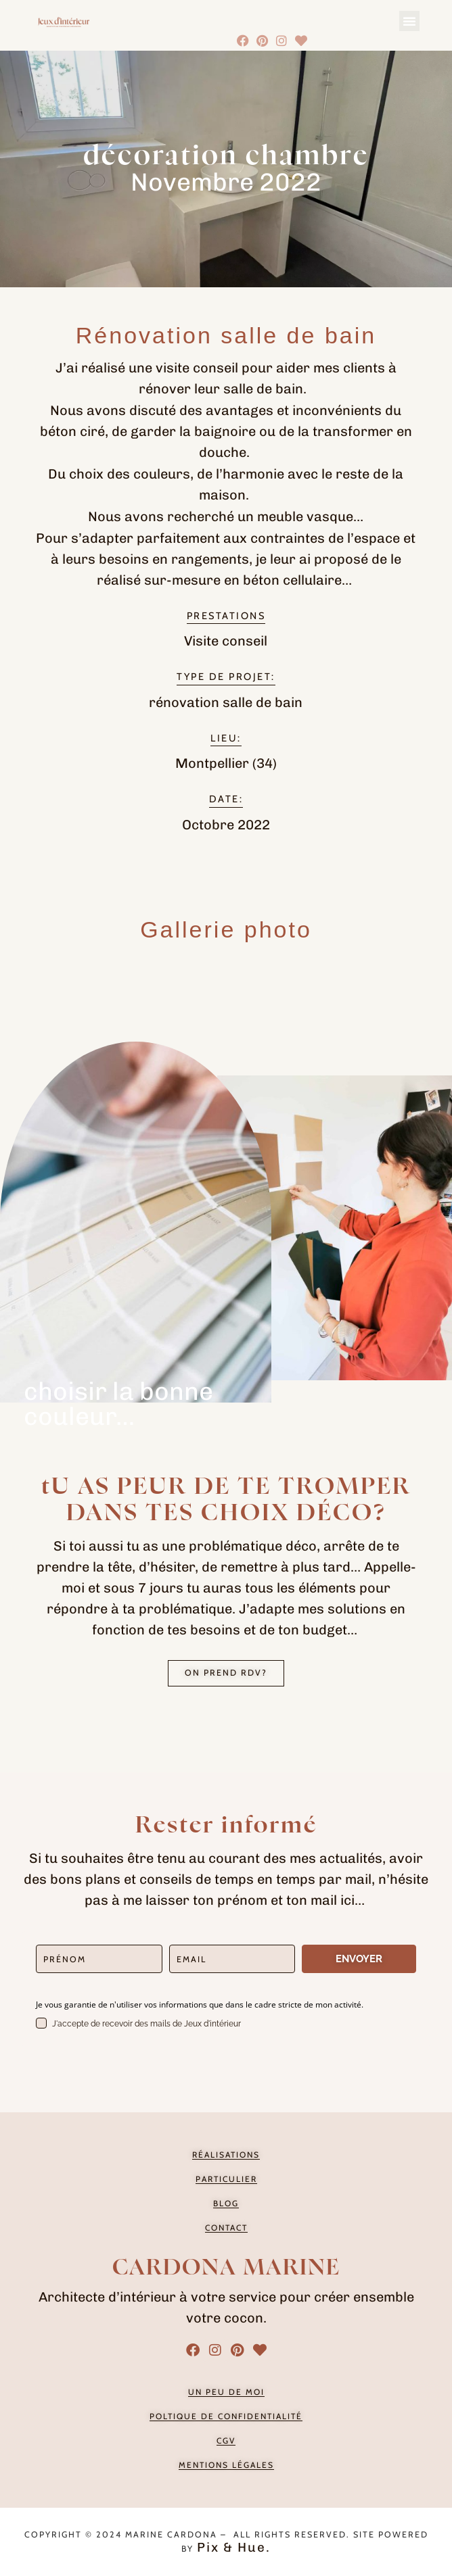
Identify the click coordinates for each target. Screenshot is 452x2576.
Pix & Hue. (234, 2547)
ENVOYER (359, 1959)
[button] (409, 21)
